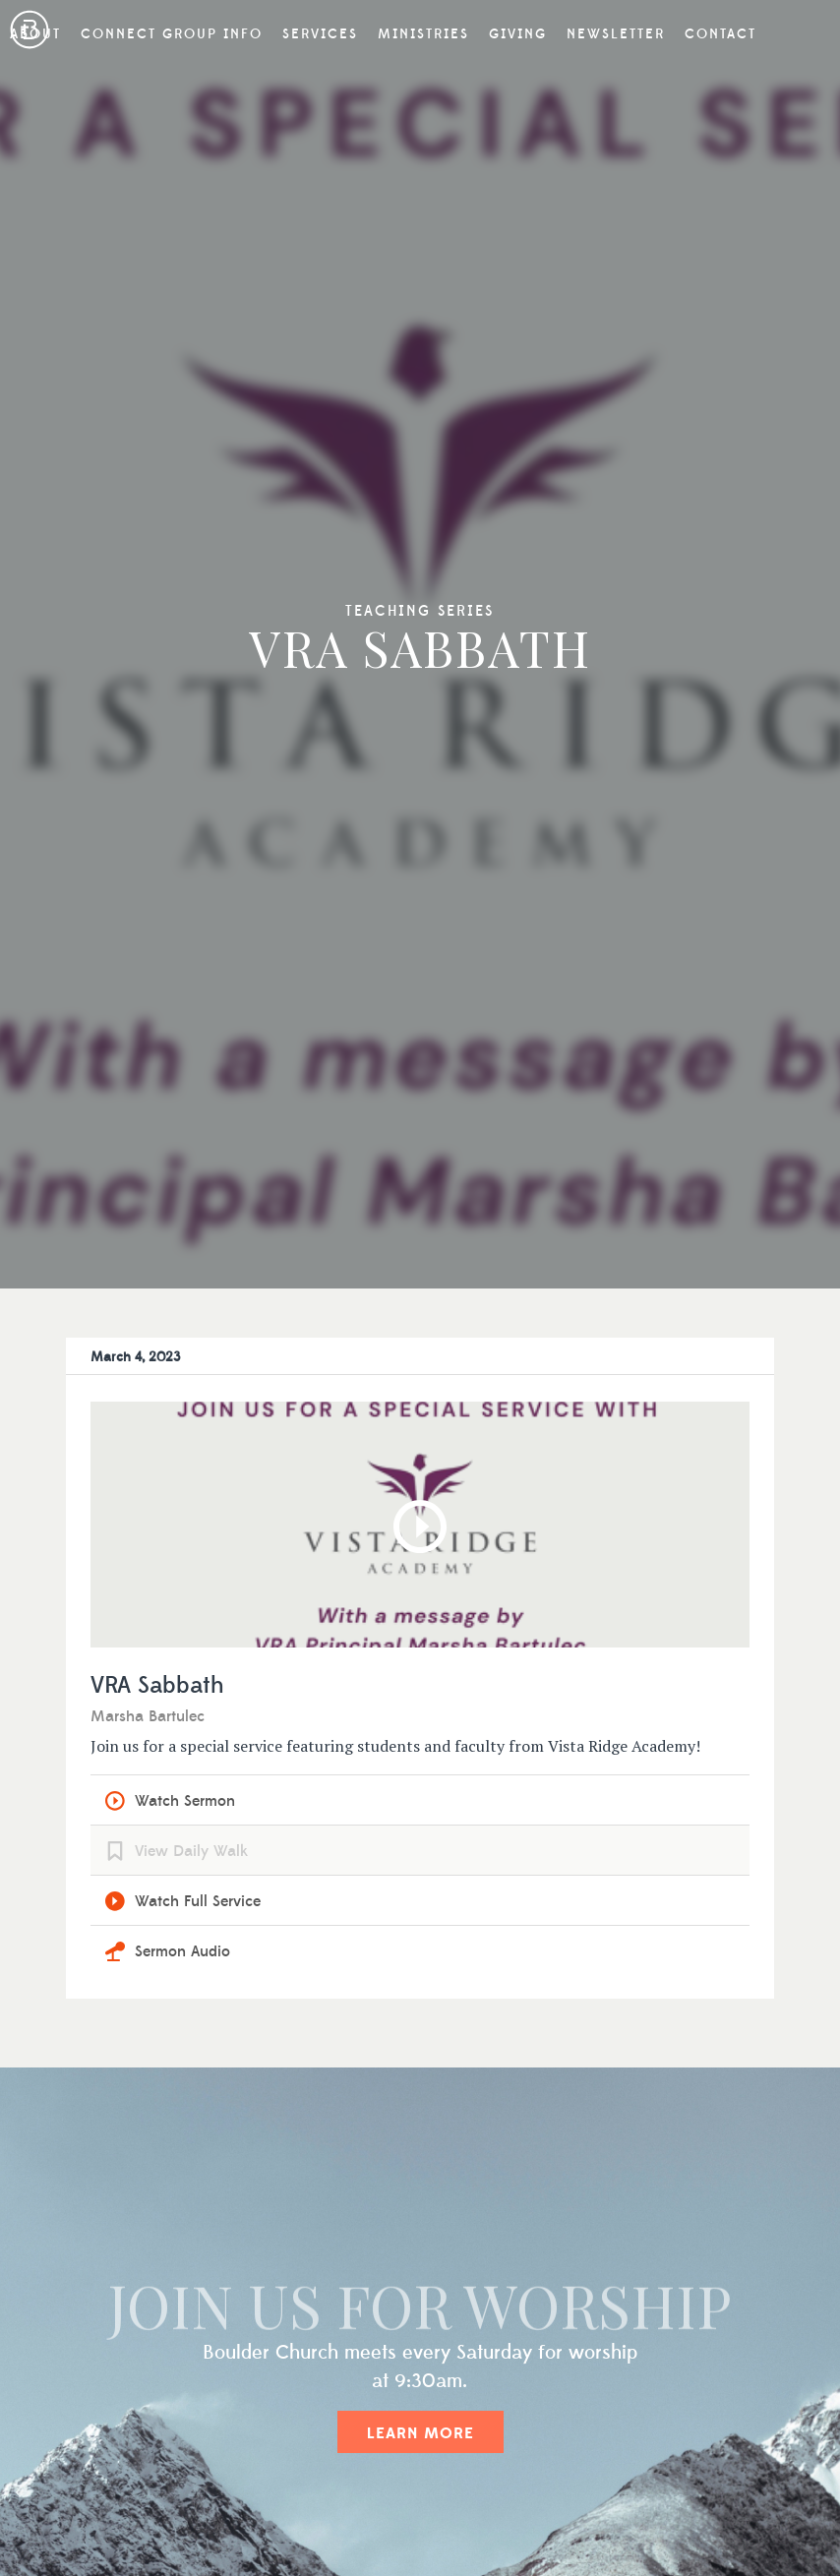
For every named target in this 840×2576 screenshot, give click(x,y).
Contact (720, 34)
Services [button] (320, 34)
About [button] (35, 34)
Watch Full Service (198, 1901)
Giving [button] (518, 34)
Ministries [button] (423, 34)
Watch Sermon (185, 1801)
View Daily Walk (191, 1851)
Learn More (420, 2433)
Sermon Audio (182, 1951)
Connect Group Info (172, 34)
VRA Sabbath (157, 1686)
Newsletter (616, 34)
